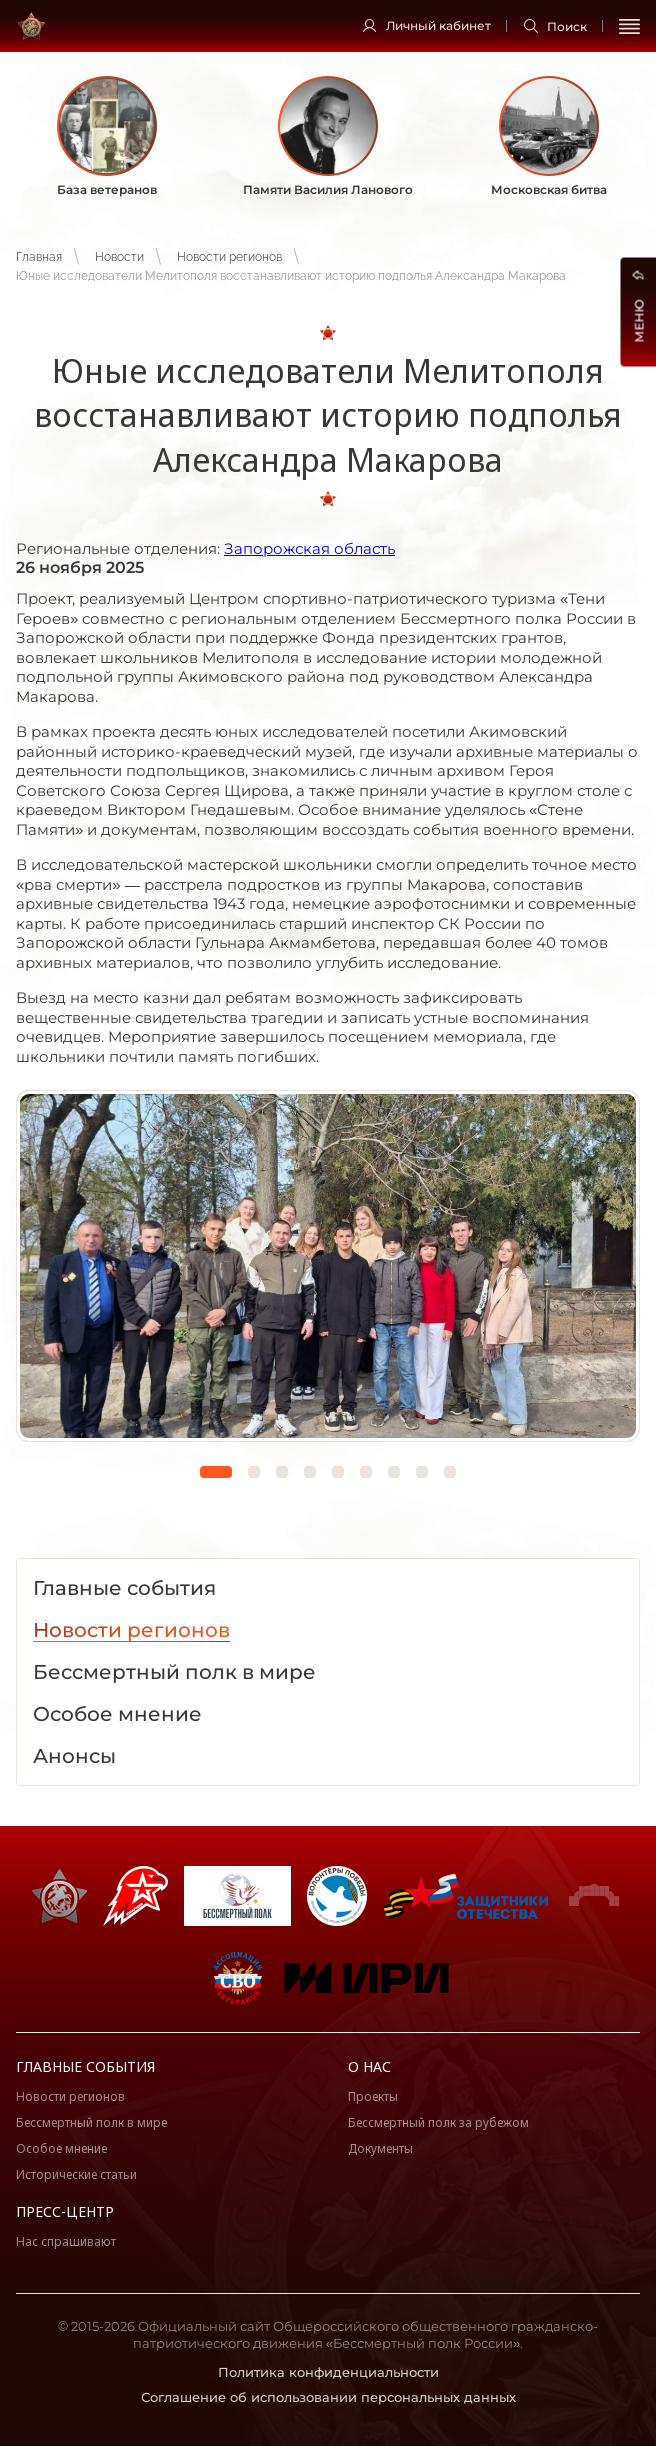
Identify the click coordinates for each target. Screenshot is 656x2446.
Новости (119, 257)
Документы (380, 2148)
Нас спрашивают (66, 2241)
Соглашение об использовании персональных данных (328, 2397)
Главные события (85, 2066)
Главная (39, 257)
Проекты (373, 2096)
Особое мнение (61, 2148)
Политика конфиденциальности (328, 2372)
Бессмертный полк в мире (91, 2122)
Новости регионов (229, 257)
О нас (369, 2066)
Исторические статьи (76, 2174)
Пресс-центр (65, 2211)
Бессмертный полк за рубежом (438, 2122)
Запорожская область (309, 548)
